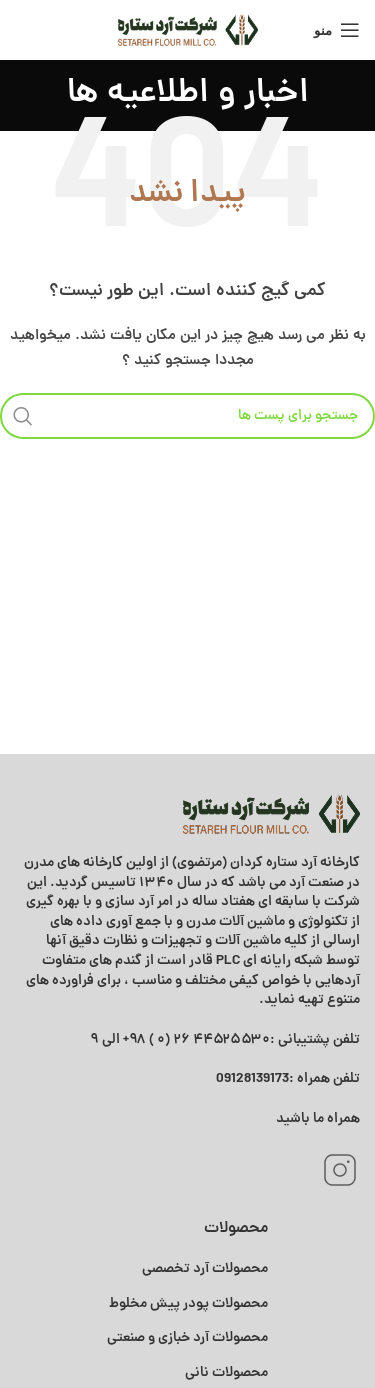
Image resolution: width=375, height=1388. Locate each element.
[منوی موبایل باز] (337, 30)
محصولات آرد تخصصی (205, 1269)
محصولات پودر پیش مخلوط (188, 1304)
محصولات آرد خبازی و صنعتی (187, 1338)
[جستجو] (187, 416)
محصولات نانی (226, 1373)
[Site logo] (188, 30)
